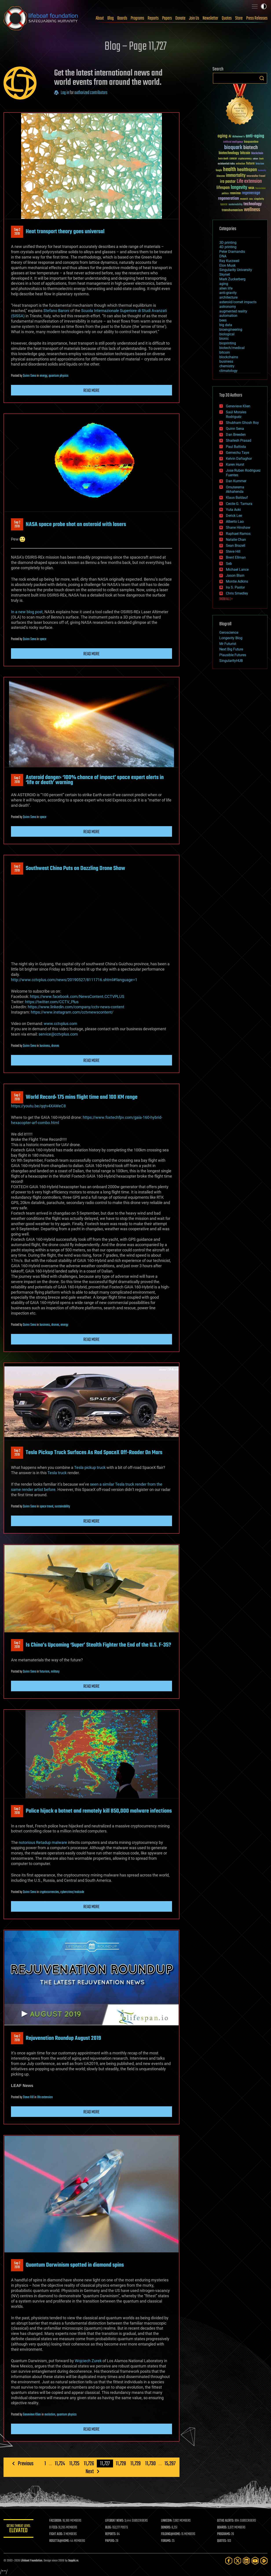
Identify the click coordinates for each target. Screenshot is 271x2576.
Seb (229, 563)
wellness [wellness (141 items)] (252, 210)
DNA (222, 256)
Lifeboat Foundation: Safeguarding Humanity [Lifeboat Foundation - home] (41, 18)
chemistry (226, 366)
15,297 (170, 2463)
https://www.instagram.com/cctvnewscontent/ (72, 1012)
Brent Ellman (236, 557)
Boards (122, 18)
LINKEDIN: (167, 2521)
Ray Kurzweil (229, 261)
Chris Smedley (237, 593)
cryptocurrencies (49, 1892)
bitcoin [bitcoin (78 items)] (245, 153)
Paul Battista (236, 447)
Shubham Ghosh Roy (242, 423)
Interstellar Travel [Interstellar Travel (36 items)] (256, 176)
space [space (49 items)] (223, 204)
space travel (46, 1506)
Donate (180, 18)
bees (223, 320)
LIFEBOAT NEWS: (115, 2521)
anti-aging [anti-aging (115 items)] (255, 136)
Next (90, 2471)
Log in (65, 92)
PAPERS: (110, 2541)
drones (55, 1046)
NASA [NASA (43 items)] (251, 188)
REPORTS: (111, 2534)
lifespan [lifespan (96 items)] (223, 187)
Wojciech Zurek (88, 2360)
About (100, 18)
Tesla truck (57, 1472)
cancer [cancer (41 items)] (233, 159)
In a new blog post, (27, 611)
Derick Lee (234, 515)
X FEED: (54, 2527)
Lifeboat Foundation (31, 2560)
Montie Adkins (237, 581)
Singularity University (235, 270)
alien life (226, 288)
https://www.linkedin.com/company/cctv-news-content (76, 1007)
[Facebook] (228, 2561)
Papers (167, 18)
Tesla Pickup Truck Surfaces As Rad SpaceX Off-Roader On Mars (94, 1452)
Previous (25, 2463)
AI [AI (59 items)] (230, 137)
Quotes (227, 18)
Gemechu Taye (237, 453)
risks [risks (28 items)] (251, 199)
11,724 (60, 2463)
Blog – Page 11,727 (135, 46)
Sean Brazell (235, 545)
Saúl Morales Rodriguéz (236, 414)
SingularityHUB (231, 661)
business (45, 1046)
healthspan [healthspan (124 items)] (247, 170)
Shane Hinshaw (238, 527)
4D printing (227, 247)
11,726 (89, 2463)
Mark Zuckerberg (232, 279)
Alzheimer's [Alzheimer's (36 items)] (238, 136)
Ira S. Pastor (235, 587)
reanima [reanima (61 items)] (235, 193)
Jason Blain (235, 575)
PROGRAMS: (224, 2534)
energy (43, 376)
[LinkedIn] (246, 2561)
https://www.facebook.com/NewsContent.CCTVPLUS (77, 996)
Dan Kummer (236, 481)
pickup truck (95, 1467)
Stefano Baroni (56, 310)
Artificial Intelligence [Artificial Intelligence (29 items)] (233, 142)
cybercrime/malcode (72, 1892)
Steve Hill (28, 2097)
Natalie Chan (236, 539)
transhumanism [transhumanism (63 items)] (232, 210)
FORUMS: (167, 2541)
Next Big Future (231, 649)
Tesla (79, 1467)
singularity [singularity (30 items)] (259, 199)
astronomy (227, 307)
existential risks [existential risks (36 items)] (226, 164)
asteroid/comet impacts (237, 302)
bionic (224, 338)
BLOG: (109, 2527)
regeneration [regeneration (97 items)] (228, 198)
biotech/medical (232, 348)
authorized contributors (90, 92)
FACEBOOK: (56, 2521)
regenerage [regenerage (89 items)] (251, 193)
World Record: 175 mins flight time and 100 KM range (81, 1097)
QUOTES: (222, 2541)
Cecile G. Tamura (239, 504)
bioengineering (230, 329)
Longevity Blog (230, 638)
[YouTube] (255, 2561)
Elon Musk (227, 265)
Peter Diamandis (232, 251)
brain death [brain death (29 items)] (223, 158)
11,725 (74, 2463)
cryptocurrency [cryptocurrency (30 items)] (245, 158)
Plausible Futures (232, 655)
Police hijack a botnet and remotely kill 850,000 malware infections (99, 1811)
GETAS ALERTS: (225, 2521)
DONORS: (167, 2527)
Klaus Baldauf (237, 497)
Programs (137, 18)
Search (261, 78)
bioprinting (227, 343)
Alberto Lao (235, 521)
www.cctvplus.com (60, 1023)
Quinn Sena (29, 376)
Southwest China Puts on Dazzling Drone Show (75, 868)
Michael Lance (237, 569)
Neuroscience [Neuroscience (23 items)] (260, 188)
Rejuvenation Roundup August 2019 (63, 2038)
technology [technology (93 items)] (253, 204)
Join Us (194, 18)
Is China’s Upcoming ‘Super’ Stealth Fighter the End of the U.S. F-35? (98, 1645)
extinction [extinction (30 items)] (240, 164)
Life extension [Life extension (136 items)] (249, 181)
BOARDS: (222, 2527)
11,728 (121, 2463)
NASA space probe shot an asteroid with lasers (76, 524)
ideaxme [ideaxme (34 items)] (220, 176)
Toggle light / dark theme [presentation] (264, 6)
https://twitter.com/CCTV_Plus (52, 1001)
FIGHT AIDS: (57, 2534)
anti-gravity (228, 293)
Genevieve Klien (32, 2414)
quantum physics (58, 376)
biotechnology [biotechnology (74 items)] (229, 153)
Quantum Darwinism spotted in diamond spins (75, 2265)
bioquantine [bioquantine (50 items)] (251, 142)
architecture (228, 297)
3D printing (227, 242)
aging (223, 284)
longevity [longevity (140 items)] (239, 187)
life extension (45, 2097)
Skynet (224, 274)
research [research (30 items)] (244, 199)
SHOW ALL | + (226, 599)
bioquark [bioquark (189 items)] (233, 147)
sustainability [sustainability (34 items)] (235, 204)
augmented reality (233, 311)
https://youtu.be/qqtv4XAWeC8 (38, 1106)
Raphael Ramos (238, 534)
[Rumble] (263, 2561)
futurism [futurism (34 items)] (260, 164)
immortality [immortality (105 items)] (235, 175)
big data (225, 325)
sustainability (62, 1506)
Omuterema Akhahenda (235, 489)
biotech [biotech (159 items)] (250, 148)
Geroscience (228, 632)
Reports (153, 18)
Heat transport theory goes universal (65, 231)
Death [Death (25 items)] (261, 159)
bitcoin (224, 352)
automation (228, 316)
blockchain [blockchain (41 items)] (257, 153)
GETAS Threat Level (19, 2529)
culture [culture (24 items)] (255, 159)
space (43, 639)
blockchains (228, 357)
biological (226, 334)
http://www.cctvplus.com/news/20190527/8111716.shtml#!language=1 (74, 979)
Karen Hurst (235, 464)
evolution (49, 2414)
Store (239, 18)
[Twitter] (237, 2561)
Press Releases (256, 18)
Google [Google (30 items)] (219, 170)
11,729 (135, 2463)
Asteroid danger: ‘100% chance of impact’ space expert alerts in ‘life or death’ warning (95, 780)
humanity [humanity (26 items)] (262, 170)
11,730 (150, 2463)
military (55, 1672)
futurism (44, 1672)
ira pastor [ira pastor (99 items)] (228, 181)
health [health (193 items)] (229, 169)
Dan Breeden (236, 434)
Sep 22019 (17, 232)
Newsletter (210, 18)
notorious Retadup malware (43, 1842)
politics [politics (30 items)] (225, 193)
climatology (228, 371)
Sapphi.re (73, 2560)
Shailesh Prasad (238, 440)
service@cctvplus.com (58, 1034)
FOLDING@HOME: (171, 2534)
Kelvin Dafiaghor (239, 458)
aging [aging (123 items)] (222, 136)
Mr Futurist (227, 644)
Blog (110, 18)
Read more (91, 390)
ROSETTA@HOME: (60, 2541)
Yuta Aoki (233, 510)
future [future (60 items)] (250, 163)
